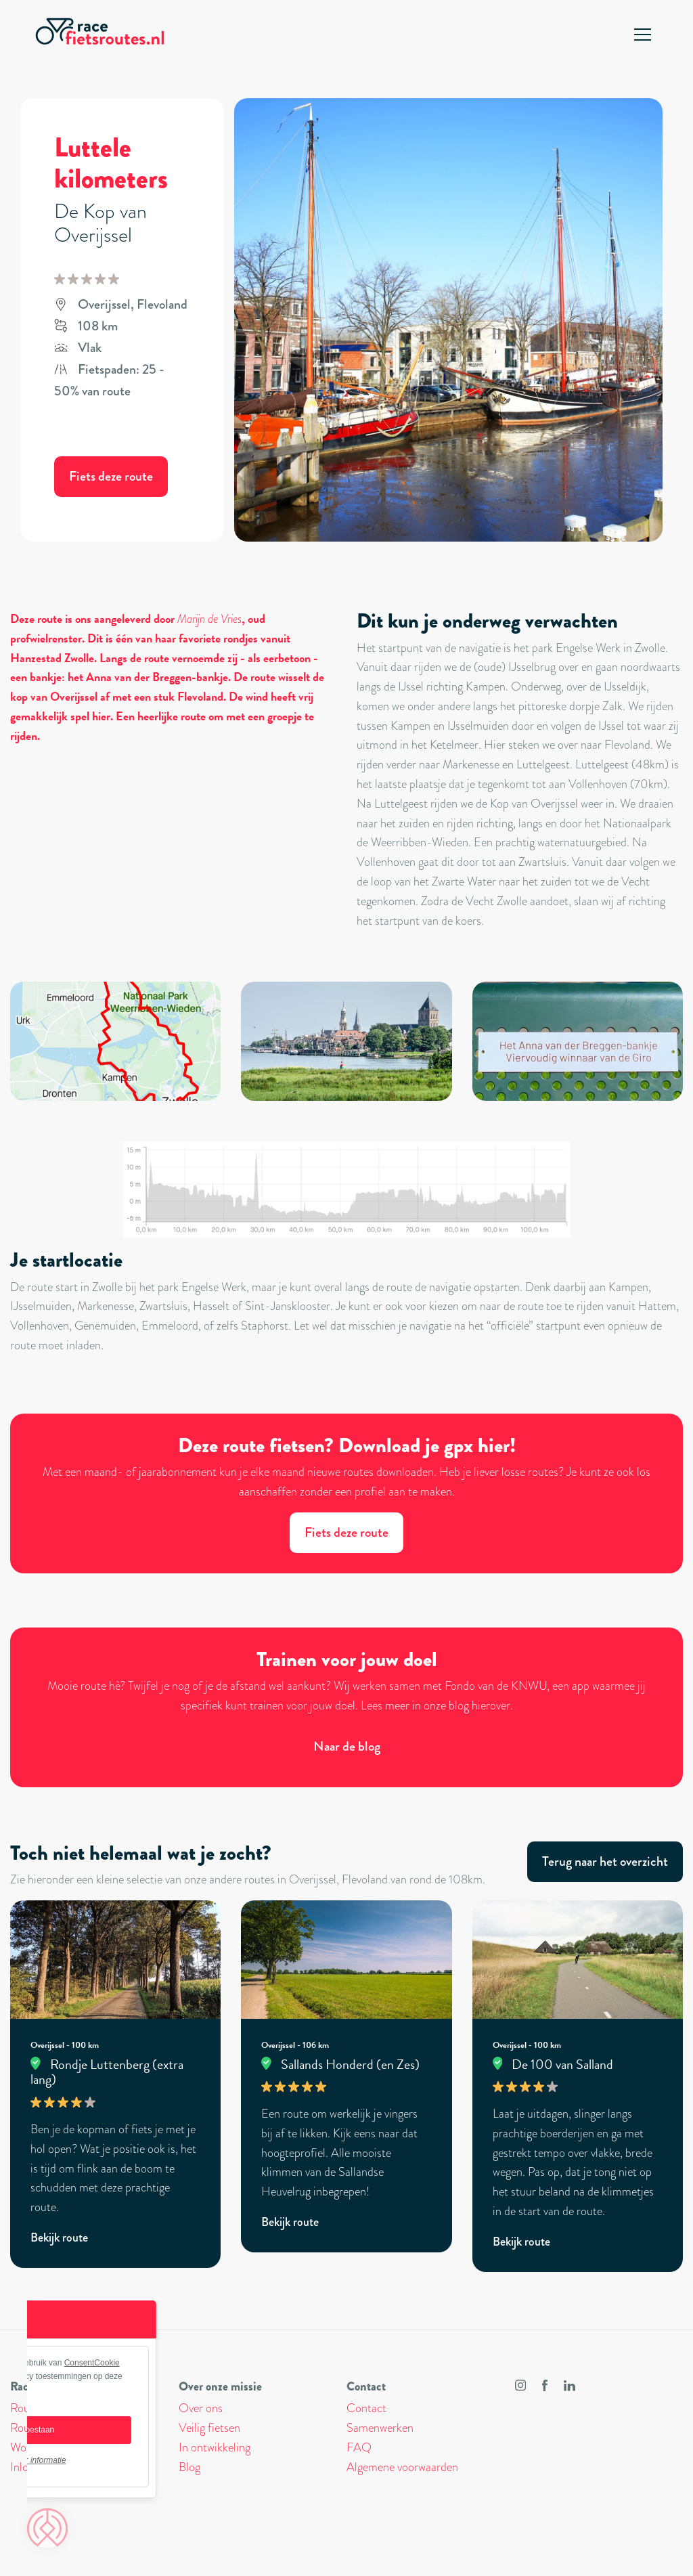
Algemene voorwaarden (402, 2467)
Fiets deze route (111, 476)
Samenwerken (379, 2428)
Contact (366, 2408)
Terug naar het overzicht (605, 1861)
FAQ (359, 2447)
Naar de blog (346, 1746)
